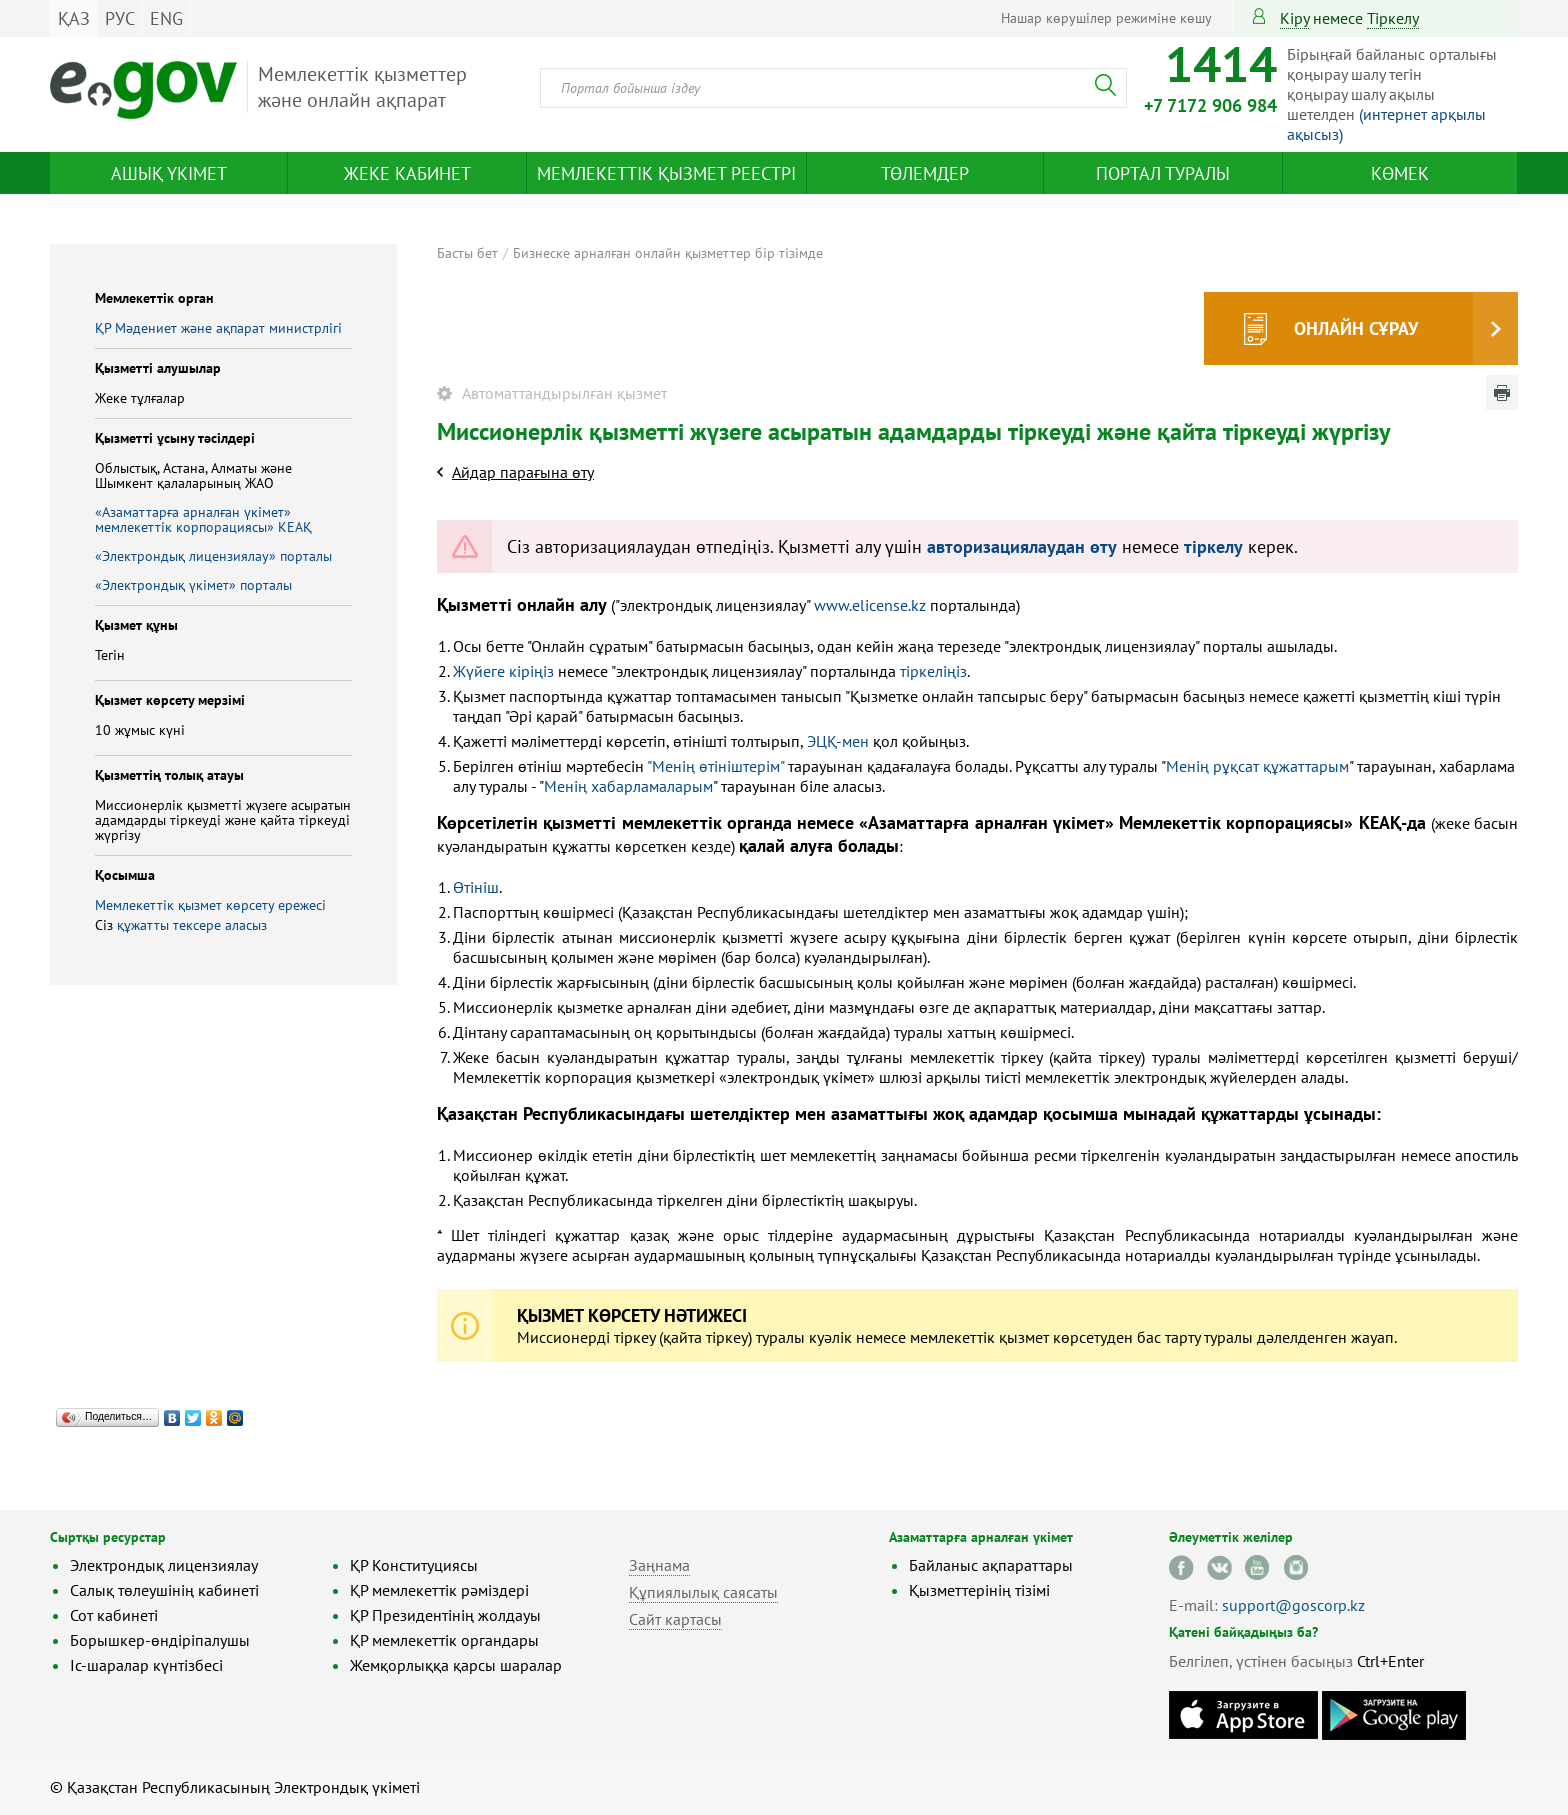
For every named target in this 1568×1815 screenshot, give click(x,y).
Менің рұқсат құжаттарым (1257, 766)
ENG (166, 18)
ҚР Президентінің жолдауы (445, 1615)
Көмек (1400, 173)
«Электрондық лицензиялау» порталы (213, 556)
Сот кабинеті (114, 1615)
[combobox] (833, 88)
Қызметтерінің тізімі (979, 1590)
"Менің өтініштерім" (715, 766)
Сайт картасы (675, 1619)
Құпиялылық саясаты (703, 1592)
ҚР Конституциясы (414, 1565)
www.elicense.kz (870, 605)
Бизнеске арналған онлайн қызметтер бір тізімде (668, 253)
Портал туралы (1163, 173)
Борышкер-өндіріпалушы (160, 1640)
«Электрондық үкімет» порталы (193, 585)
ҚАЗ (74, 18)
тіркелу (1393, 18)
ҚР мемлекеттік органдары (444, 1640)
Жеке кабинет (407, 173)
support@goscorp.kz (1293, 1605)
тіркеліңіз (933, 671)
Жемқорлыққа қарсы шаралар (456, 1665)
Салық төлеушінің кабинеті (164, 1590)
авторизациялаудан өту (1022, 546)
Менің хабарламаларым (628, 786)
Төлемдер (925, 173)
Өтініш (476, 887)
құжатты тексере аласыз (192, 925)
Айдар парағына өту (523, 472)
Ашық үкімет (169, 173)
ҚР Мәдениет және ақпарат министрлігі (218, 328)
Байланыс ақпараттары (991, 1565)
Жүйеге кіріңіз (503, 671)
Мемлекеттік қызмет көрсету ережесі (210, 905)
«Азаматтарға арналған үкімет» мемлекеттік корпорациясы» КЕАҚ (203, 519)
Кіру (1294, 18)
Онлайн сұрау (1356, 328)
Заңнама (659, 1565)
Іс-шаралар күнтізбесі (146, 1665)
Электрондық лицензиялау (164, 1565)
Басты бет (467, 253)
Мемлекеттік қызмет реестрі (666, 173)
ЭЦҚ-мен (838, 741)
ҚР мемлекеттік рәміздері (439, 1590)
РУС (120, 18)
